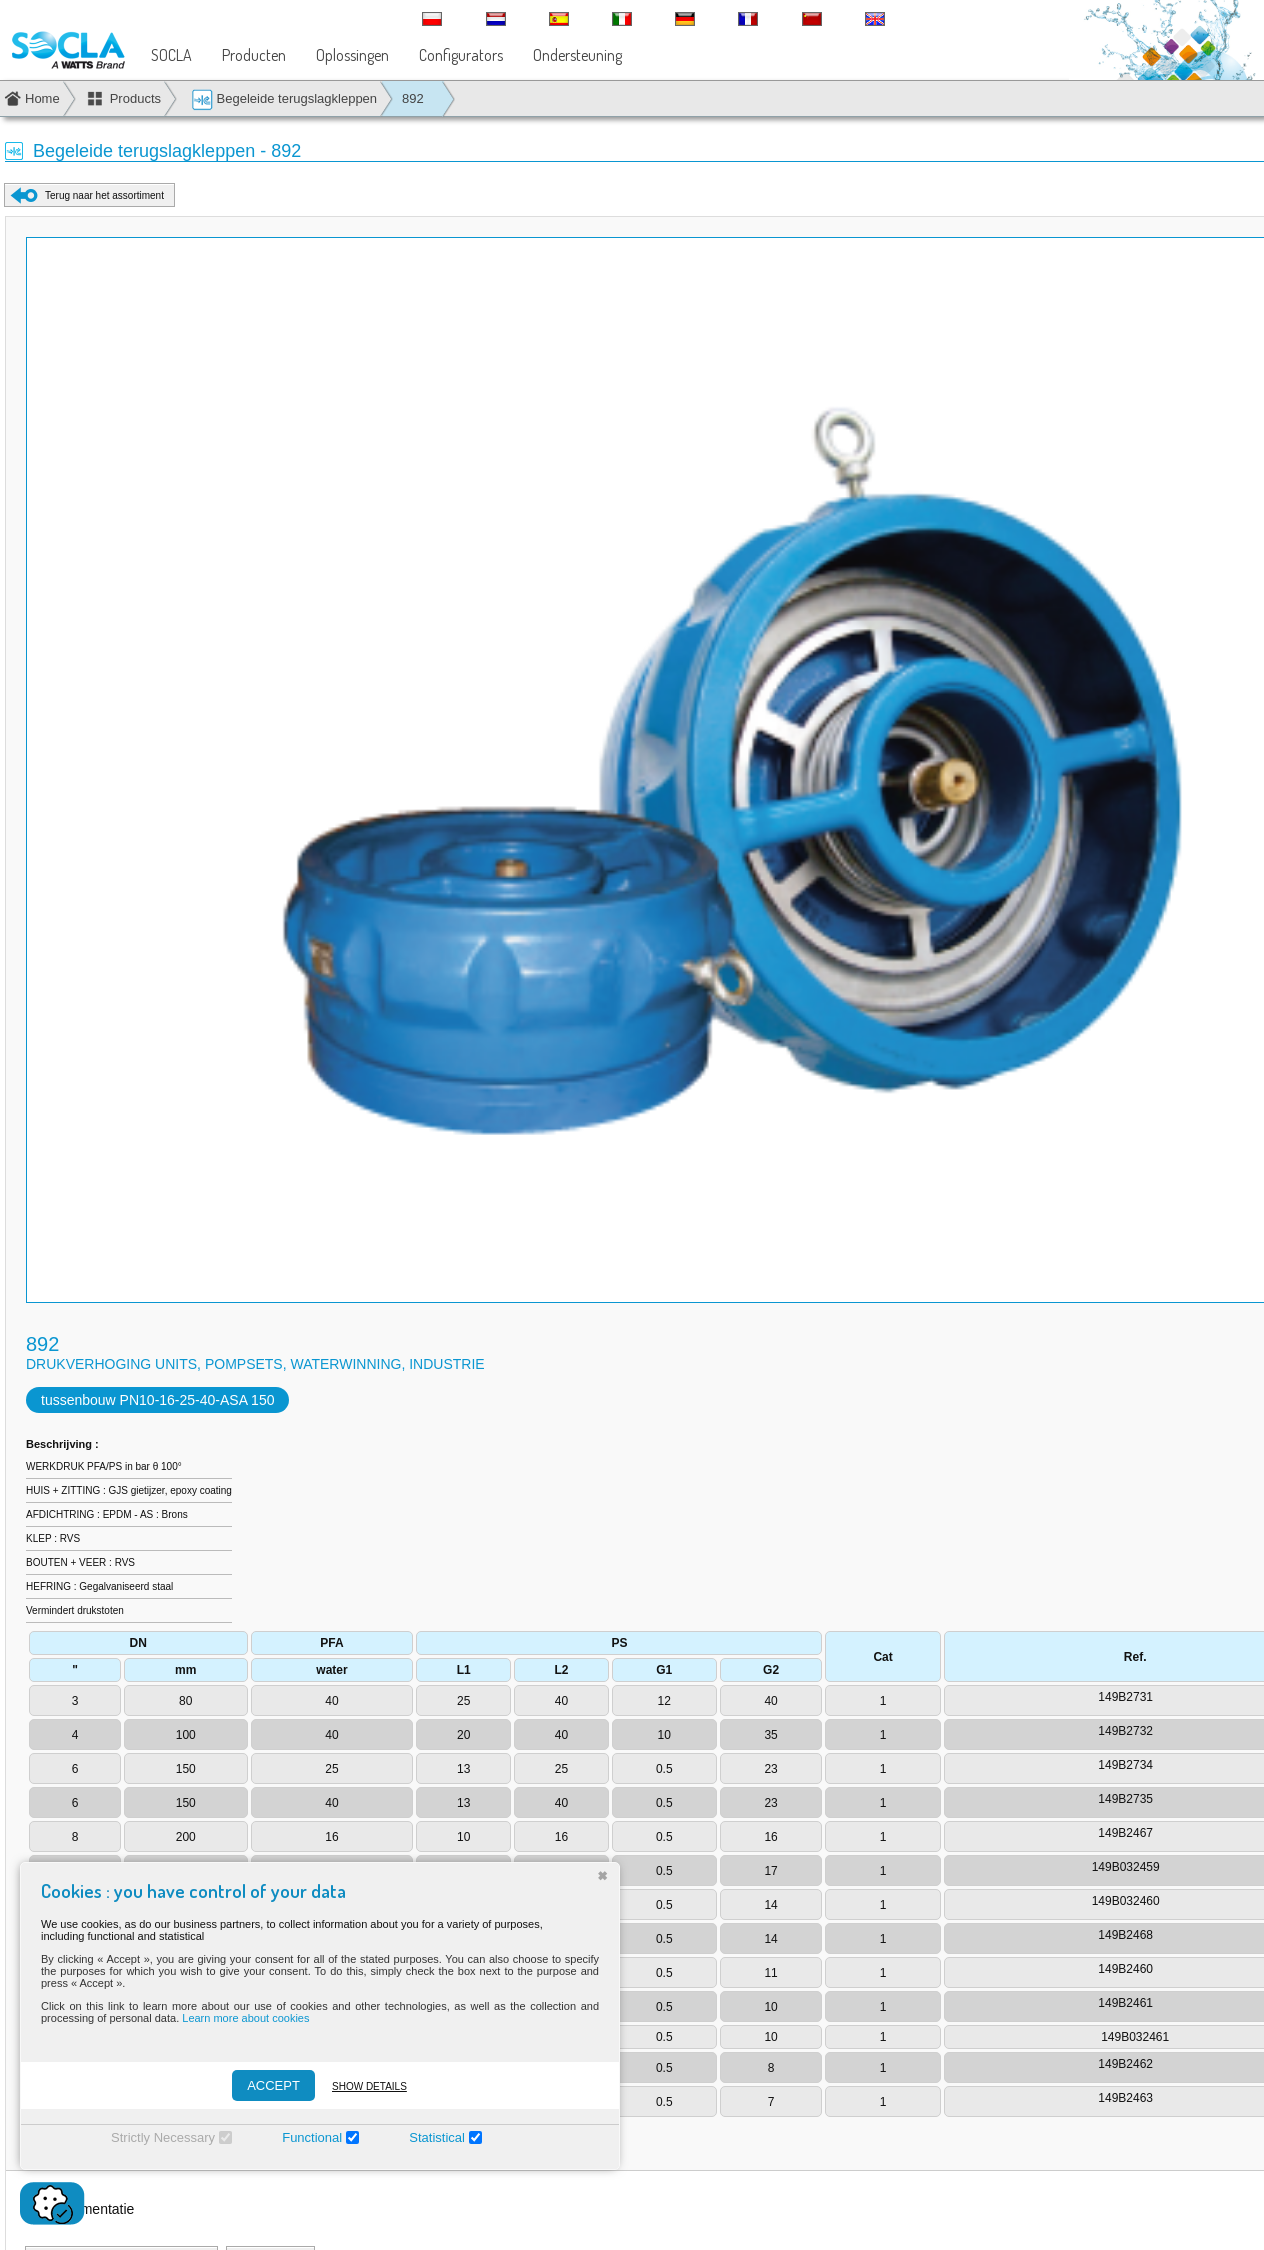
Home (42, 98)
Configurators (461, 55)
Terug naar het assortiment (104, 195)
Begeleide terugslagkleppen (284, 99)
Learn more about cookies (245, 2018)
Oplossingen (352, 55)
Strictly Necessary (163, 2137)
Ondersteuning (577, 55)
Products (135, 98)
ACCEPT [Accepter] (273, 2085)
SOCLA (171, 55)
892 (413, 98)
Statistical (437, 2137)
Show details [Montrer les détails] (369, 2086)
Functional (312, 2137)
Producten (254, 55)
